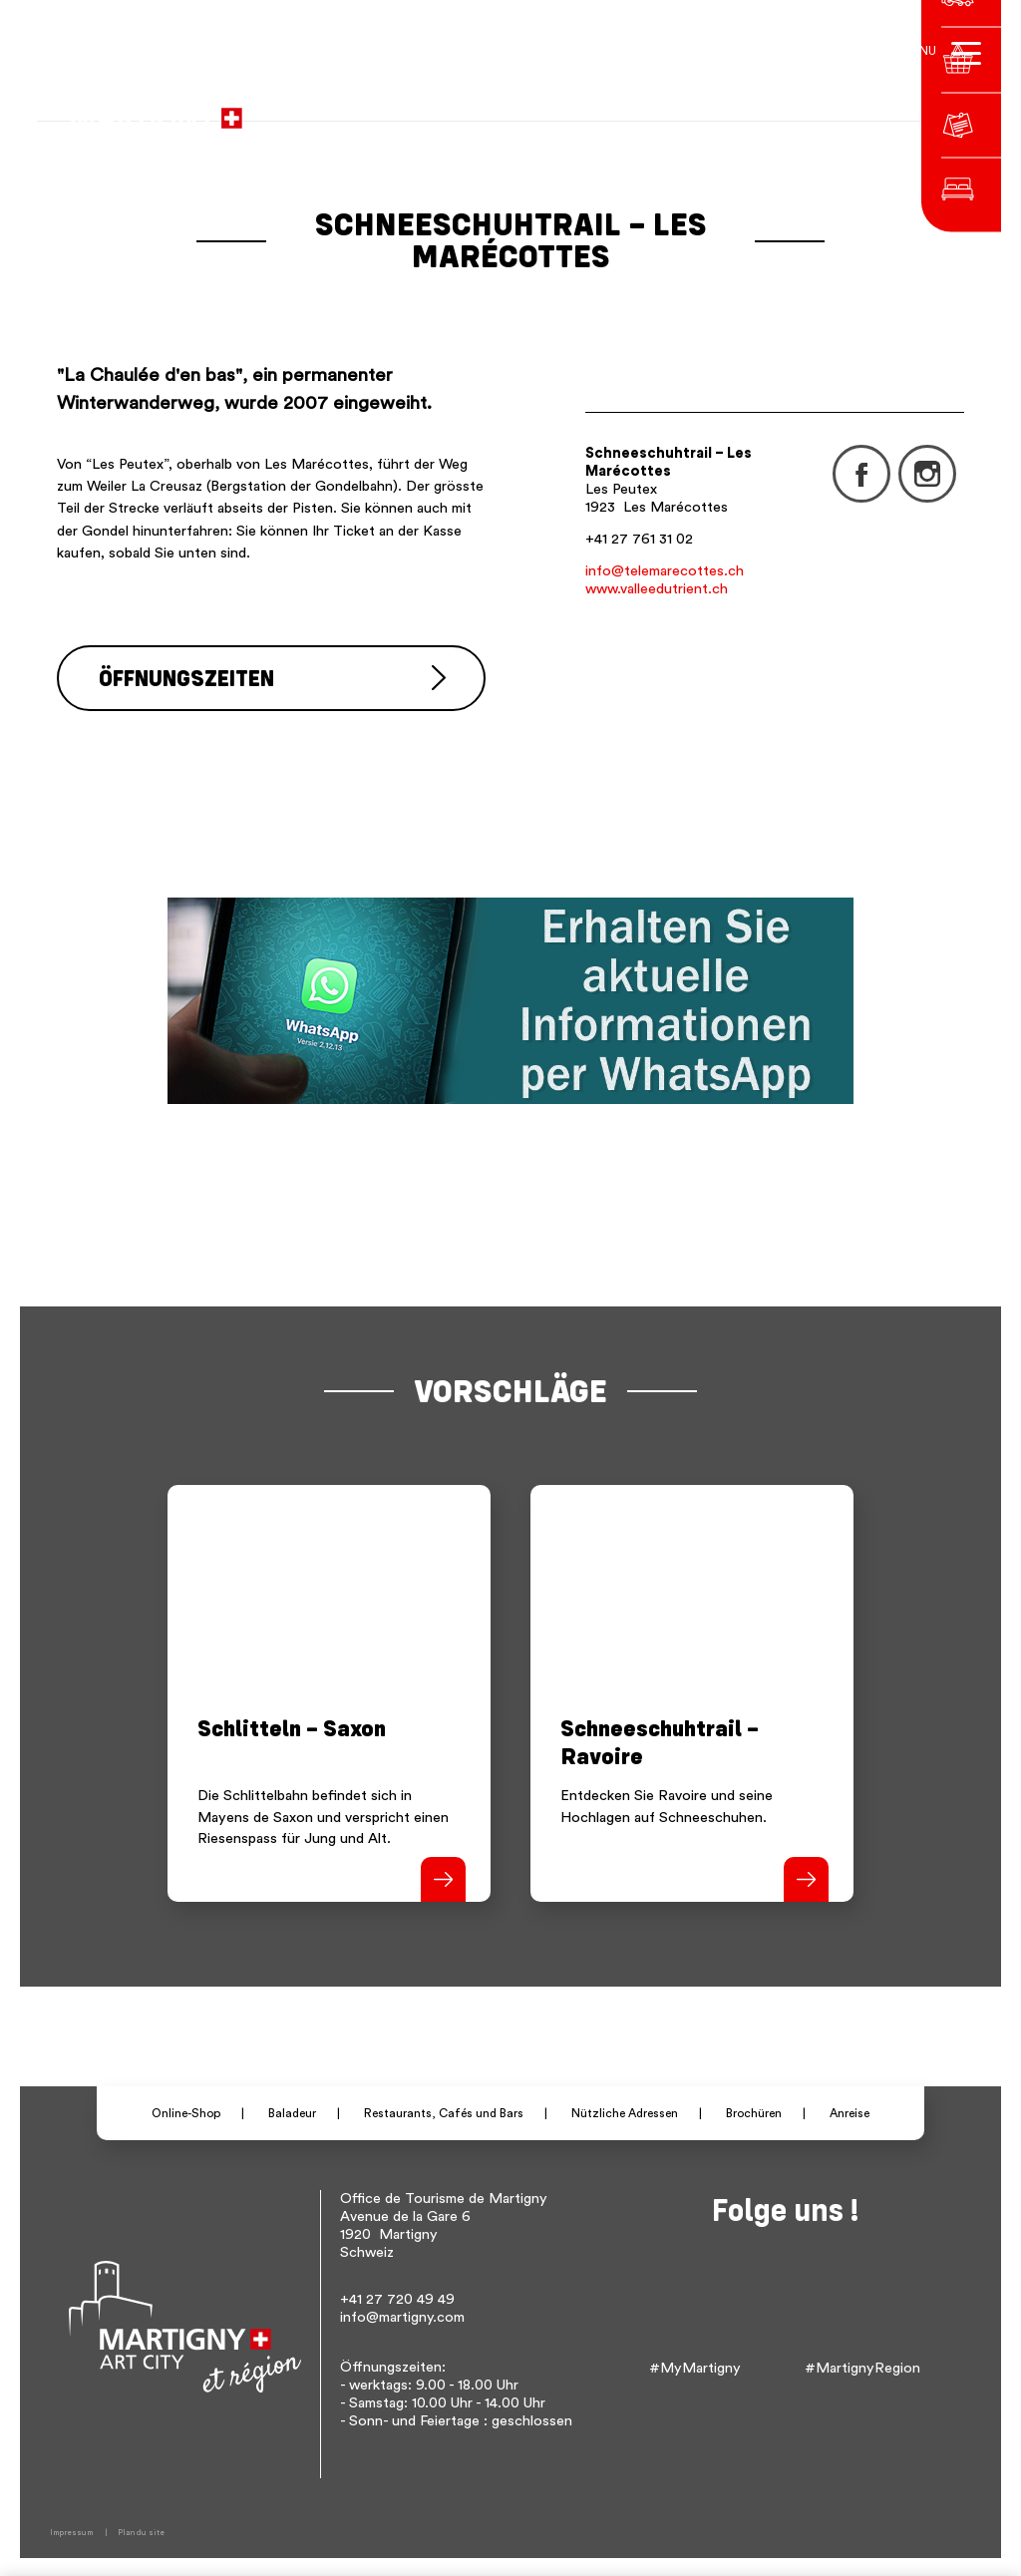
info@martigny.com (402, 2315)
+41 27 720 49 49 (397, 2297)
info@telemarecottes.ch (664, 570)
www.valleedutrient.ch (656, 588)
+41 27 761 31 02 (639, 539)
